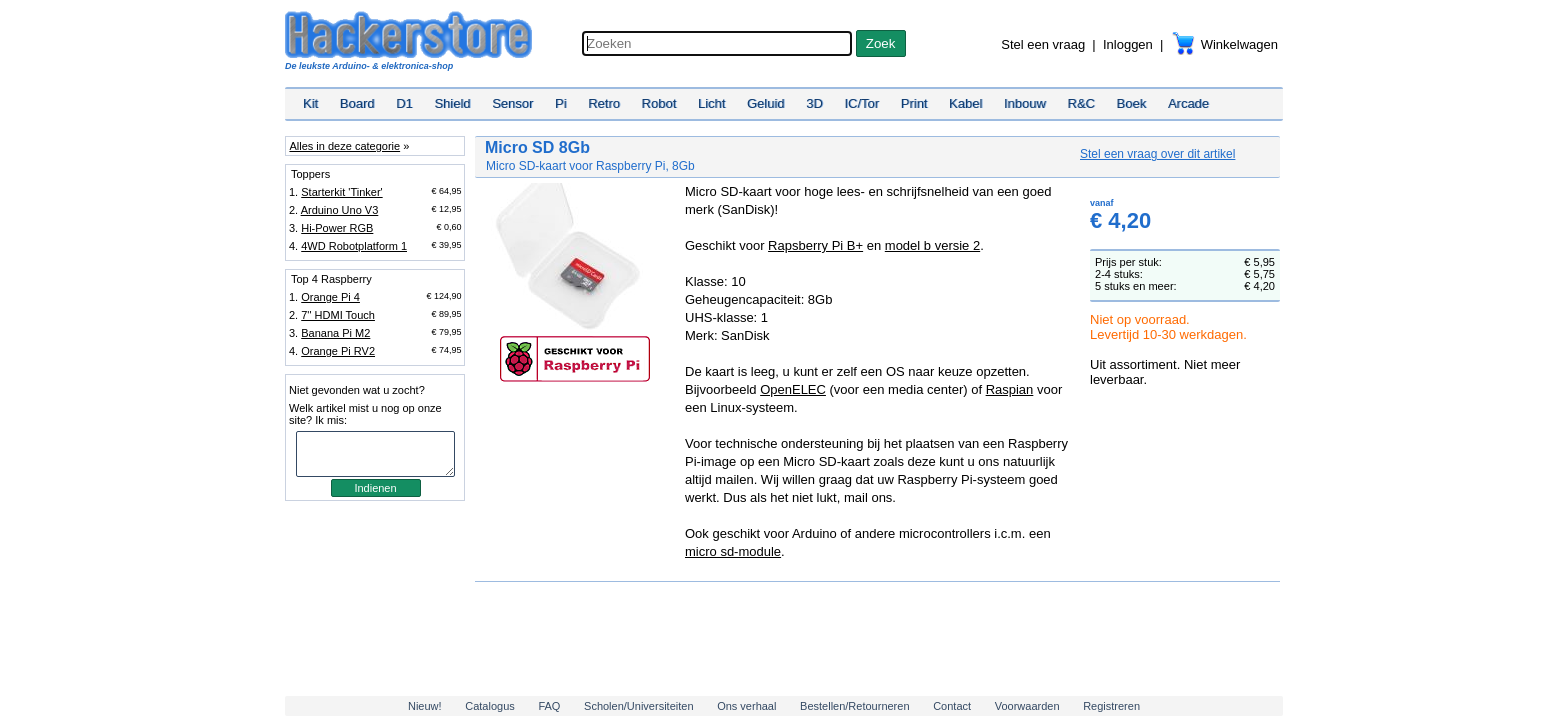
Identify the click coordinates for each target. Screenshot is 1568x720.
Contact (952, 706)
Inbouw (1025, 103)
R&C (1081, 103)
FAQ (549, 706)
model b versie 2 (932, 245)
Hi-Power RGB (337, 228)
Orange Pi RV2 (338, 351)
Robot (659, 103)
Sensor (512, 103)
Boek (1132, 103)
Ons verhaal (746, 706)
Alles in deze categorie (344, 146)
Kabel (965, 103)
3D (814, 103)
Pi (561, 103)
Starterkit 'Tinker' (341, 192)
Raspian (1010, 389)
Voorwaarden (1027, 706)
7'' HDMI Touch (338, 315)
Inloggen (1128, 44)
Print (914, 103)
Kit (310, 103)
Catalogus (490, 706)
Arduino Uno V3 (340, 210)
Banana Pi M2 (335, 333)
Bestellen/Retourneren (854, 706)
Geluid (766, 103)
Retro (604, 103)
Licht (711, 103)
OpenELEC (793, 389)
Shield (452, 103)
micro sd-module (733, 551)
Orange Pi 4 (330, 297)
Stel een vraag (1043, 44)
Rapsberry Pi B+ (815, 245)
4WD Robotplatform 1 (354, 246)
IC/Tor (861, 103)
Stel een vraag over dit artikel (1157, 154)
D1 (404, 103)
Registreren (1111, 706)
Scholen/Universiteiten (638, 706)
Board (357, 103)
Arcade (1188, 103)
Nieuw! (425, 706)
